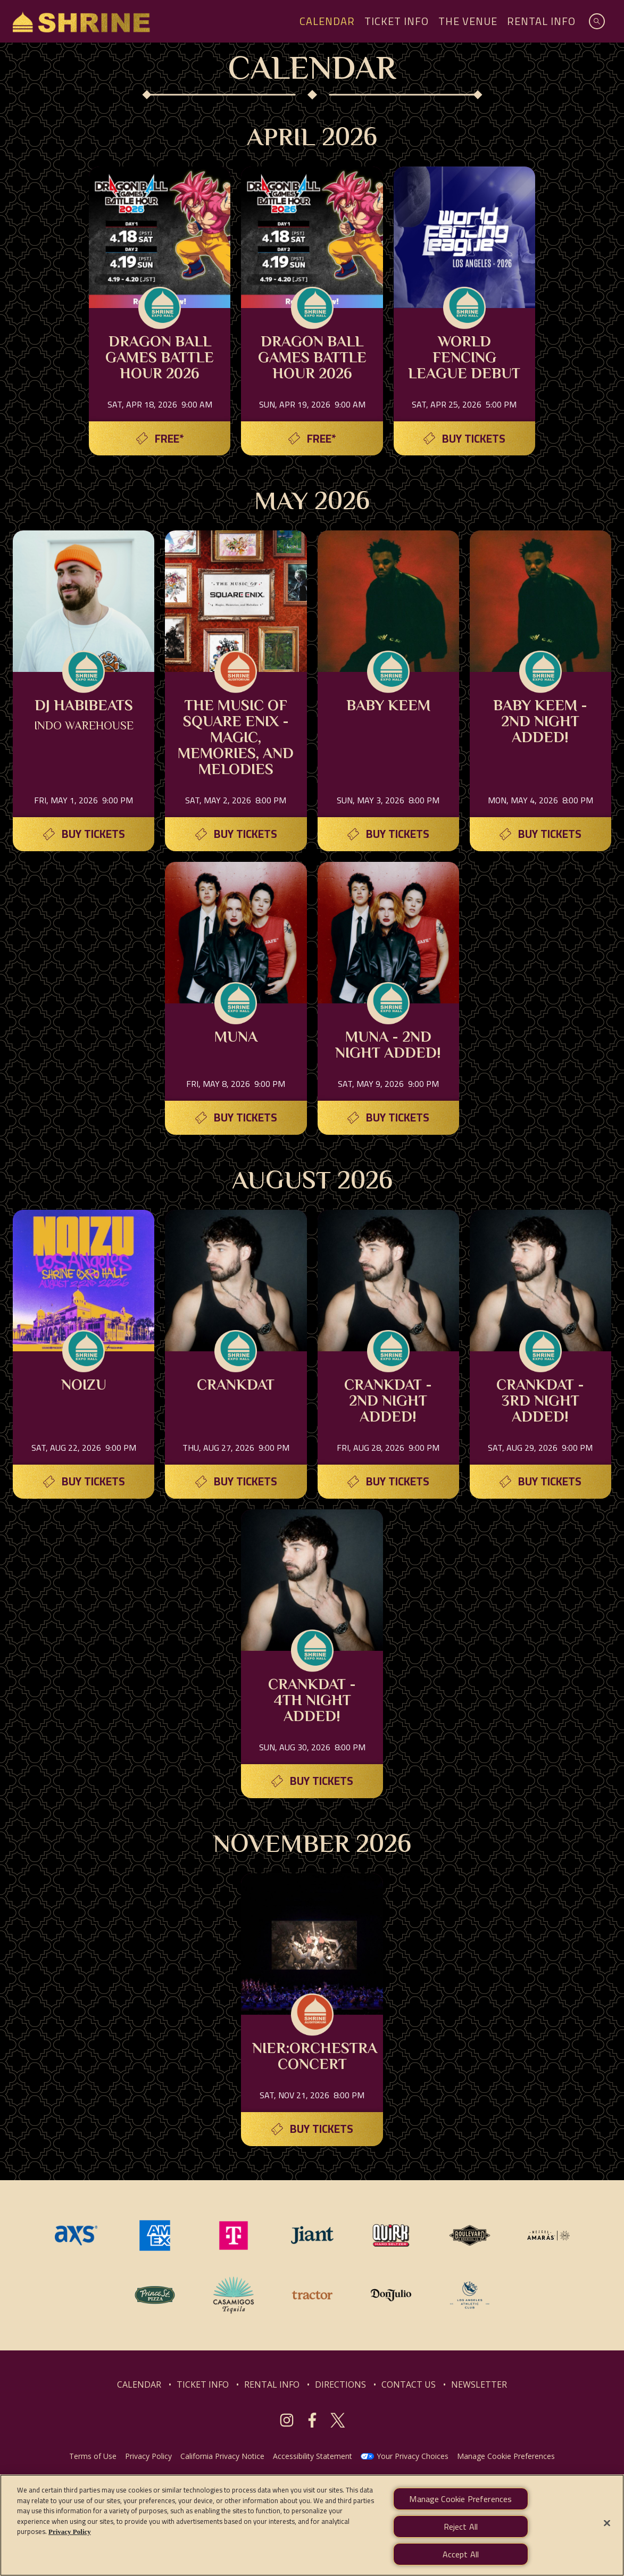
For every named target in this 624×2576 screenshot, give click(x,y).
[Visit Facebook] (312, 2420)
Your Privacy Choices (412, 2456)
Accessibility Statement (312, 2456)
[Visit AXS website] (77, 2234)
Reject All (461, 2531)
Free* (169, 438)
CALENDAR (139, 2384)
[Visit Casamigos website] (234, 2294)
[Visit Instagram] (287, 2420)
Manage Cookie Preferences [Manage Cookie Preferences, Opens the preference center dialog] (460, 2504)
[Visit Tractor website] (313, 2294)
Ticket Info (396, 21)
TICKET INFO (203, 2384)
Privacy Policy (148, 2456)
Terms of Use (93, 2456)
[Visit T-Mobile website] (234, 2234)
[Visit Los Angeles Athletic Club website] (469, 2294)
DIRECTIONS (340, 2384)
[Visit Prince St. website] (156, 2294)
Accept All (461, 2559)
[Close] (607, 2527)
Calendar (327, 21)
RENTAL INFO (271, 2384)
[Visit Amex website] (156, 2234)
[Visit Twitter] (338, 2420)
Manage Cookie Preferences (506, 2456)
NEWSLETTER (479, 2384)
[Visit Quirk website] (392, 2234)
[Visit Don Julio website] (392, 2294)
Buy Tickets (473, 438)
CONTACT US (408, 2384)
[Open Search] (597, 21)
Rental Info (541, 21)
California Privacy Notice (222, 2456)
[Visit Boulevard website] (470, 2234)
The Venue (467, 21)
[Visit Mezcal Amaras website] (548, 2234)
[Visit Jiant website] (313, 2234)
